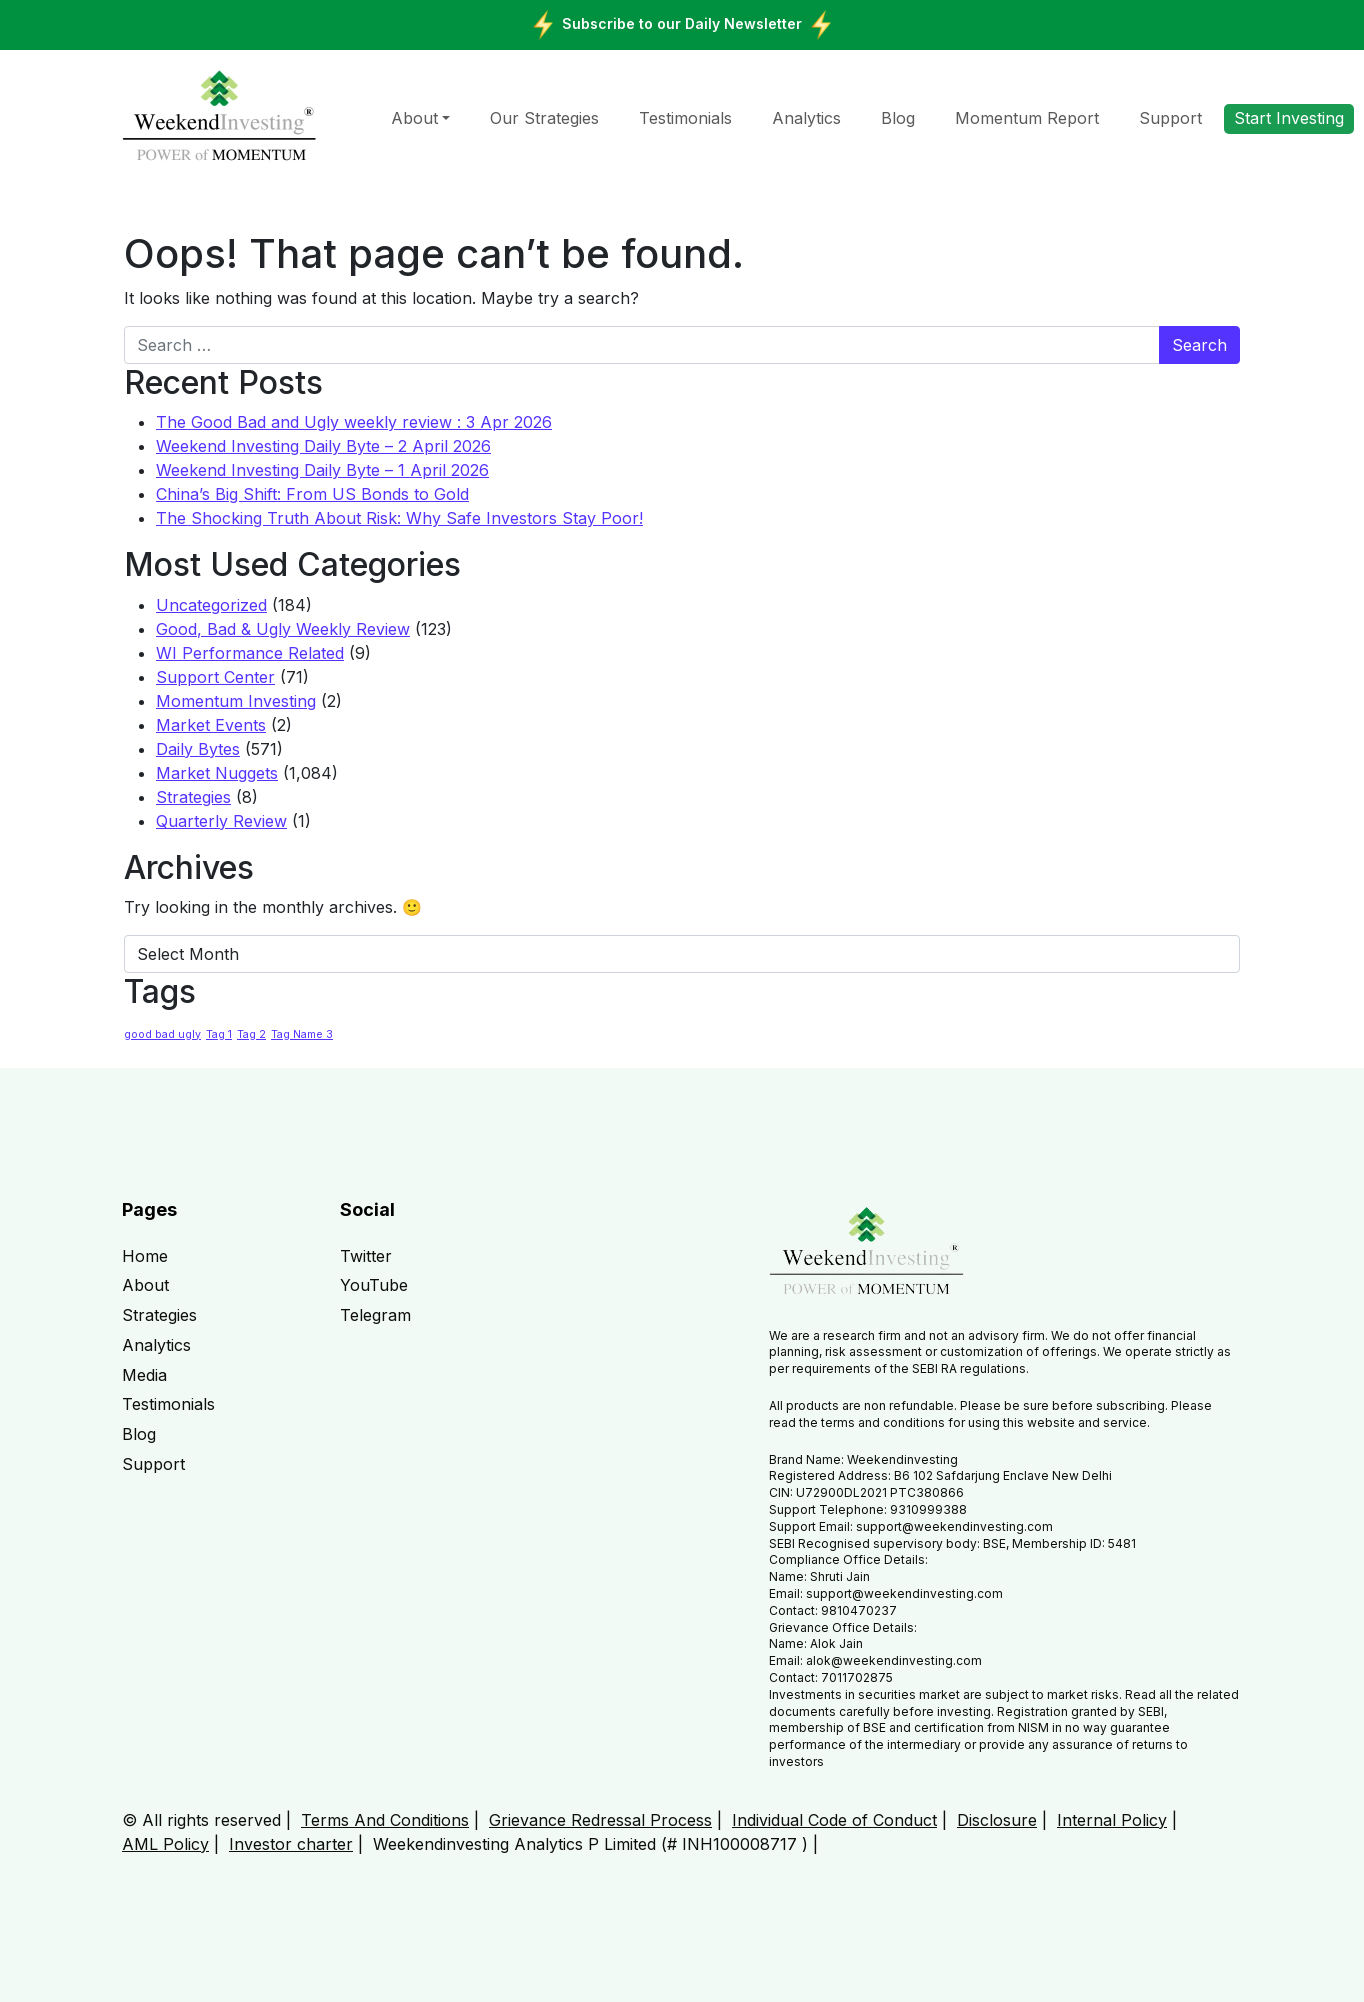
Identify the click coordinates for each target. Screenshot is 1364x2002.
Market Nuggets (217, 773)
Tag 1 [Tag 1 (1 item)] (219, 1034)
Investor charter (291, 1844)
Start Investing (1289, 118)
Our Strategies (544, 118)
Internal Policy (1112, 1820)
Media (144, 1375)
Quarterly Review (221, 821)
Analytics (806, 118)
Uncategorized (211, 605)
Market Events (211, 725)
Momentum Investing (236, 701)
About (414, 118)
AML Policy (165, 1844)
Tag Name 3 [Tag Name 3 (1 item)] (302, 1034)
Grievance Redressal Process (600, 1820)
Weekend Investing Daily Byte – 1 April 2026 (322, 470)
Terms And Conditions (385, 1820)
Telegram (375, 1315)
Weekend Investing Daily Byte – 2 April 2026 (323, 446)
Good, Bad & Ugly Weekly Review (283, 629)
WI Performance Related (250, 653)
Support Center (215, 677)
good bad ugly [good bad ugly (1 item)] (162, 1034)
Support (1170, 118)
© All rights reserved (201, 1820)
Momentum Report (1027, 118)
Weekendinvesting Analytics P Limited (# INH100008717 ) (590, 1844)
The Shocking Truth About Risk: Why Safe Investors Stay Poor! (399, 518)
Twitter (366, 1256)
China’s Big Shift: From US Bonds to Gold (312, 494)
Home (145, 1256)
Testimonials (685, 118)
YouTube (374, 1285)
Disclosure (997, 1820)
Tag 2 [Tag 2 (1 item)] (251, 1034)
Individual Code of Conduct (834, 1820)
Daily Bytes (198, 749)
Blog (898, 118)
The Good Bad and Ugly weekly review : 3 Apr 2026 (354, 422)
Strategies (193, 797)
